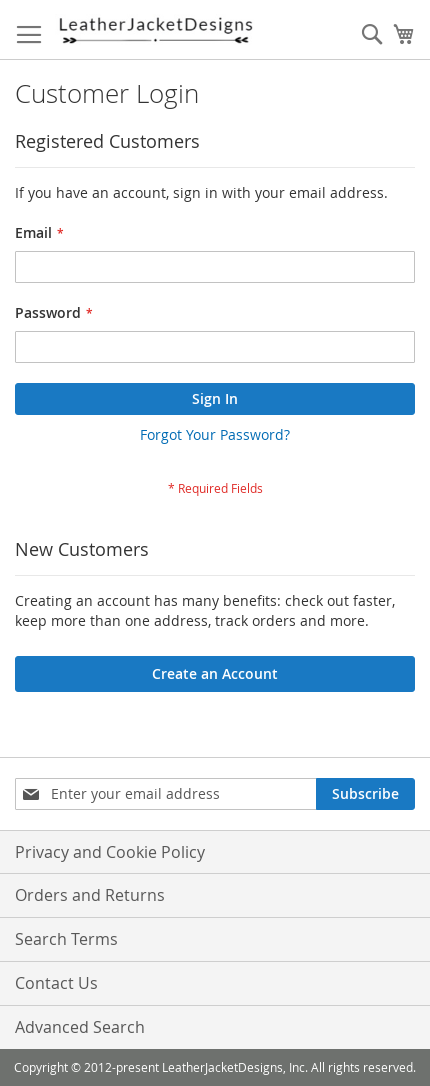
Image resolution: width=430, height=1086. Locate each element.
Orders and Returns (90, 895)
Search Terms (66, 939)
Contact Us (56, 983)
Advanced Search (80, 1027)
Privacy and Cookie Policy (110, 852)
